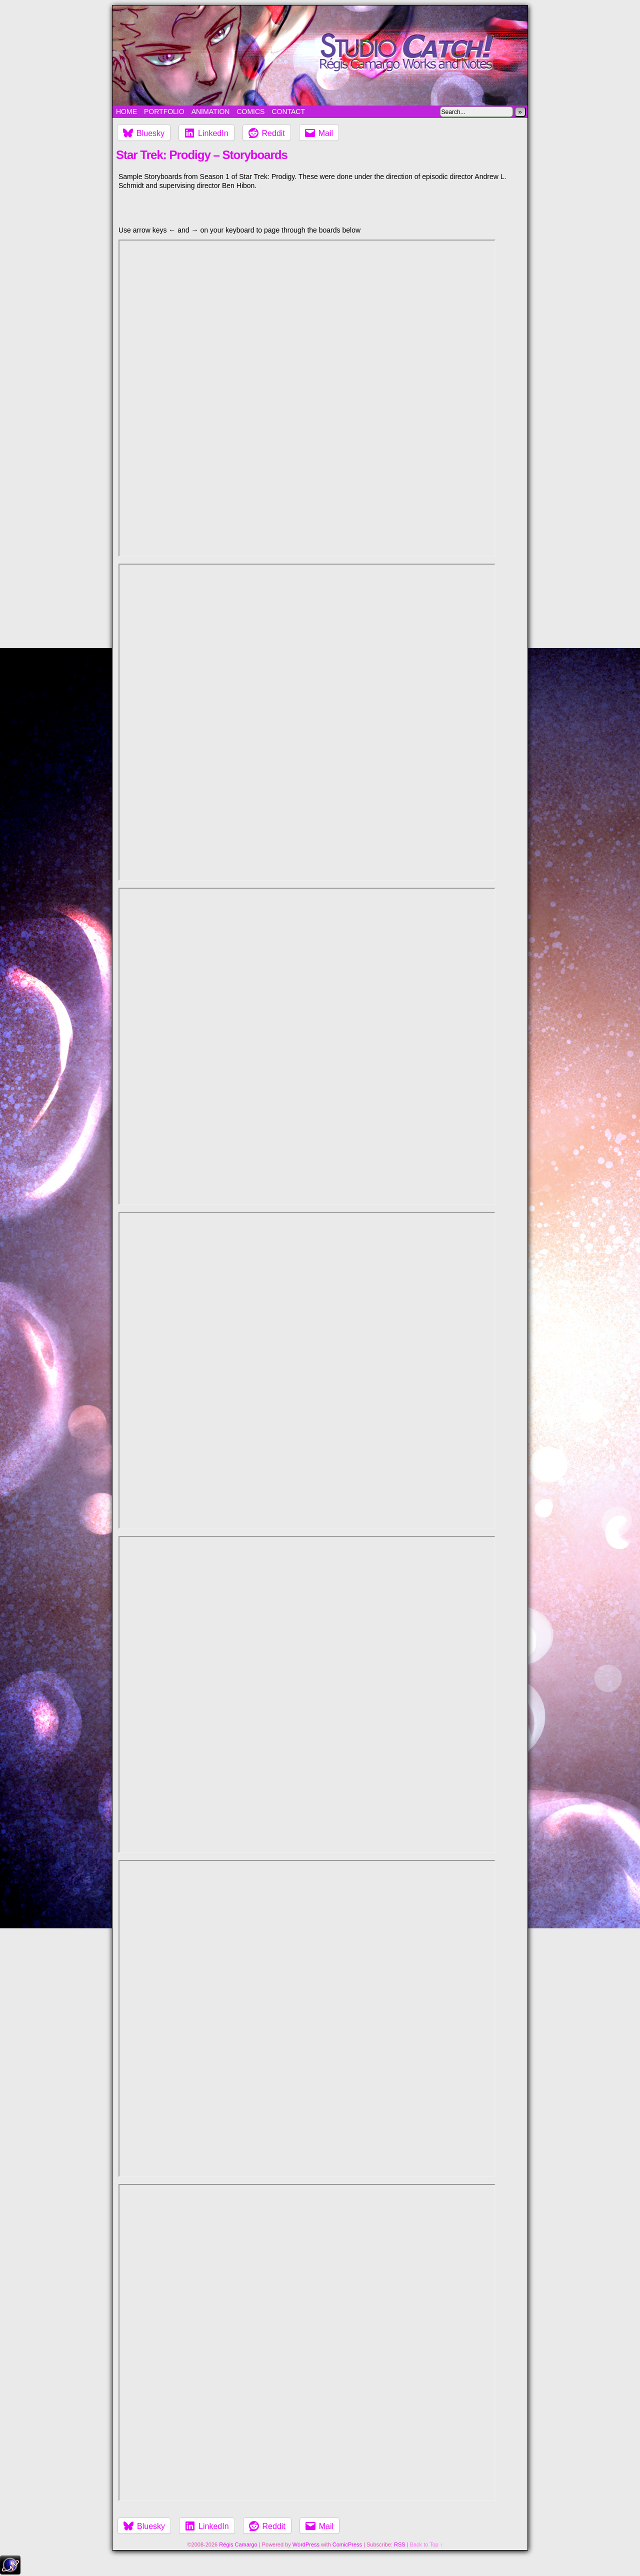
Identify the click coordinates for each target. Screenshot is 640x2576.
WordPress (306, 2544)
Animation (211, 112)
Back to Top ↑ (426, 2544)
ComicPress (347, 2544)
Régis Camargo (238, 2544)
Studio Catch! (320, 56)
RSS (400, 2544)
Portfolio (164, 112)
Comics (250, 112)
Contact (288, 112)
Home (126, 112)
